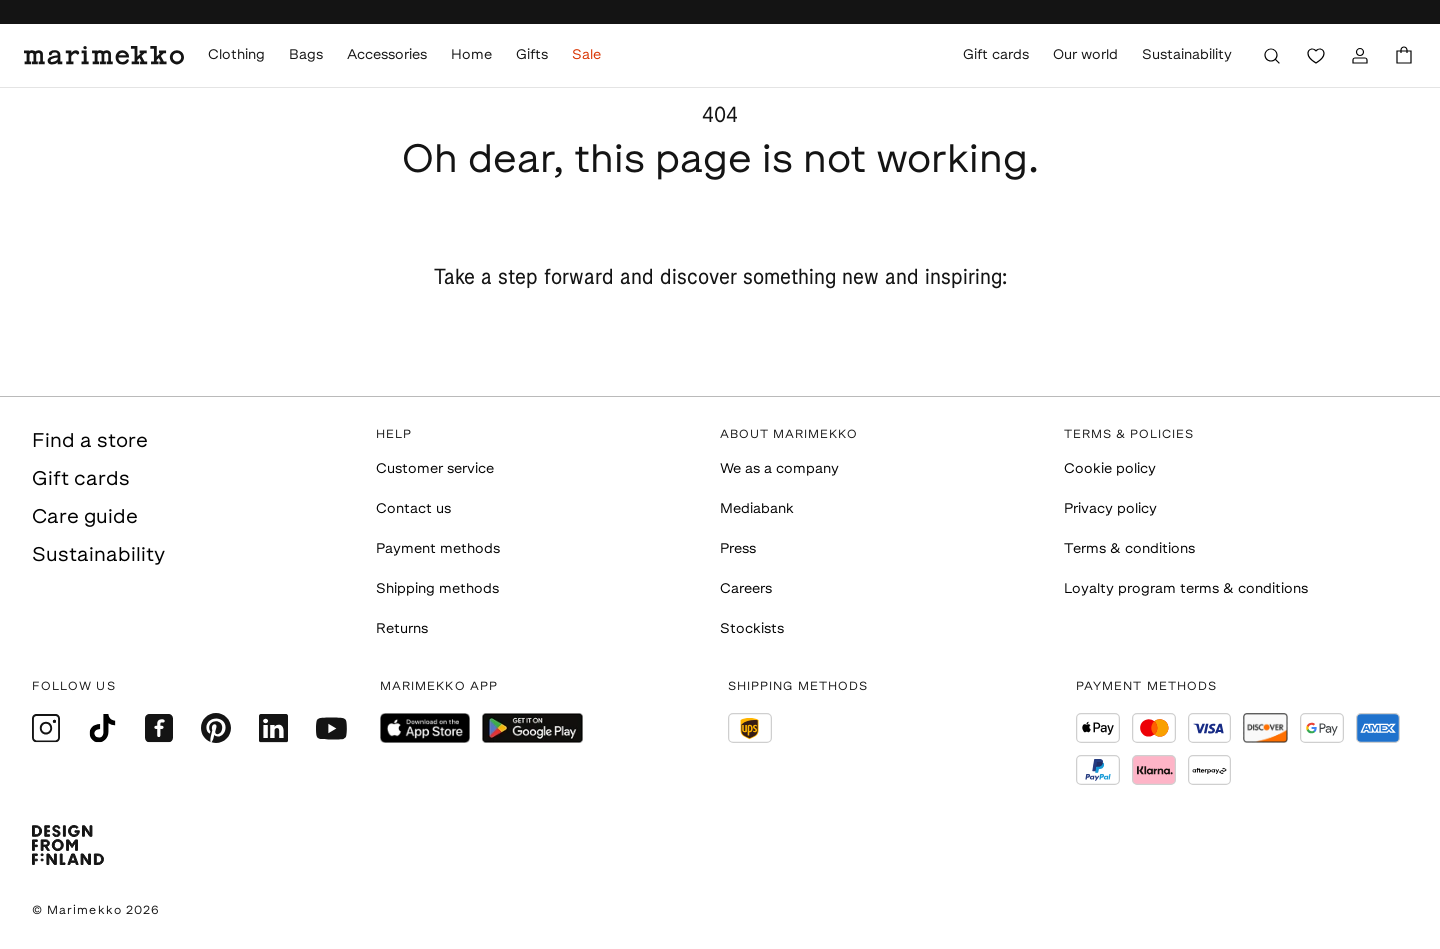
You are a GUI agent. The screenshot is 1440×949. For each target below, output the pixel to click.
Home (471, 55)
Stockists (752, 629)
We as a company (779, 469)
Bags (306, 55)
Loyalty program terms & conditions (1186, 589)
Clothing (236, 55)
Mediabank (757, 509)
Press (738, 549)
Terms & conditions (1129, 549)
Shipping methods (437, 589)
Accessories (387, 55)
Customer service (435, 469)
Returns (402, 629)
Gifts (532, 55)
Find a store (90, 442)
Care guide (85, 518)
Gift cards (996, 55)
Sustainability (1187, 55)
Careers (746, 589)
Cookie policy (1110, 469)
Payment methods (438, 549)
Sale (586, 55)
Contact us (413, 509)
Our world (1085, 55)
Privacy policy (1110, 509)
